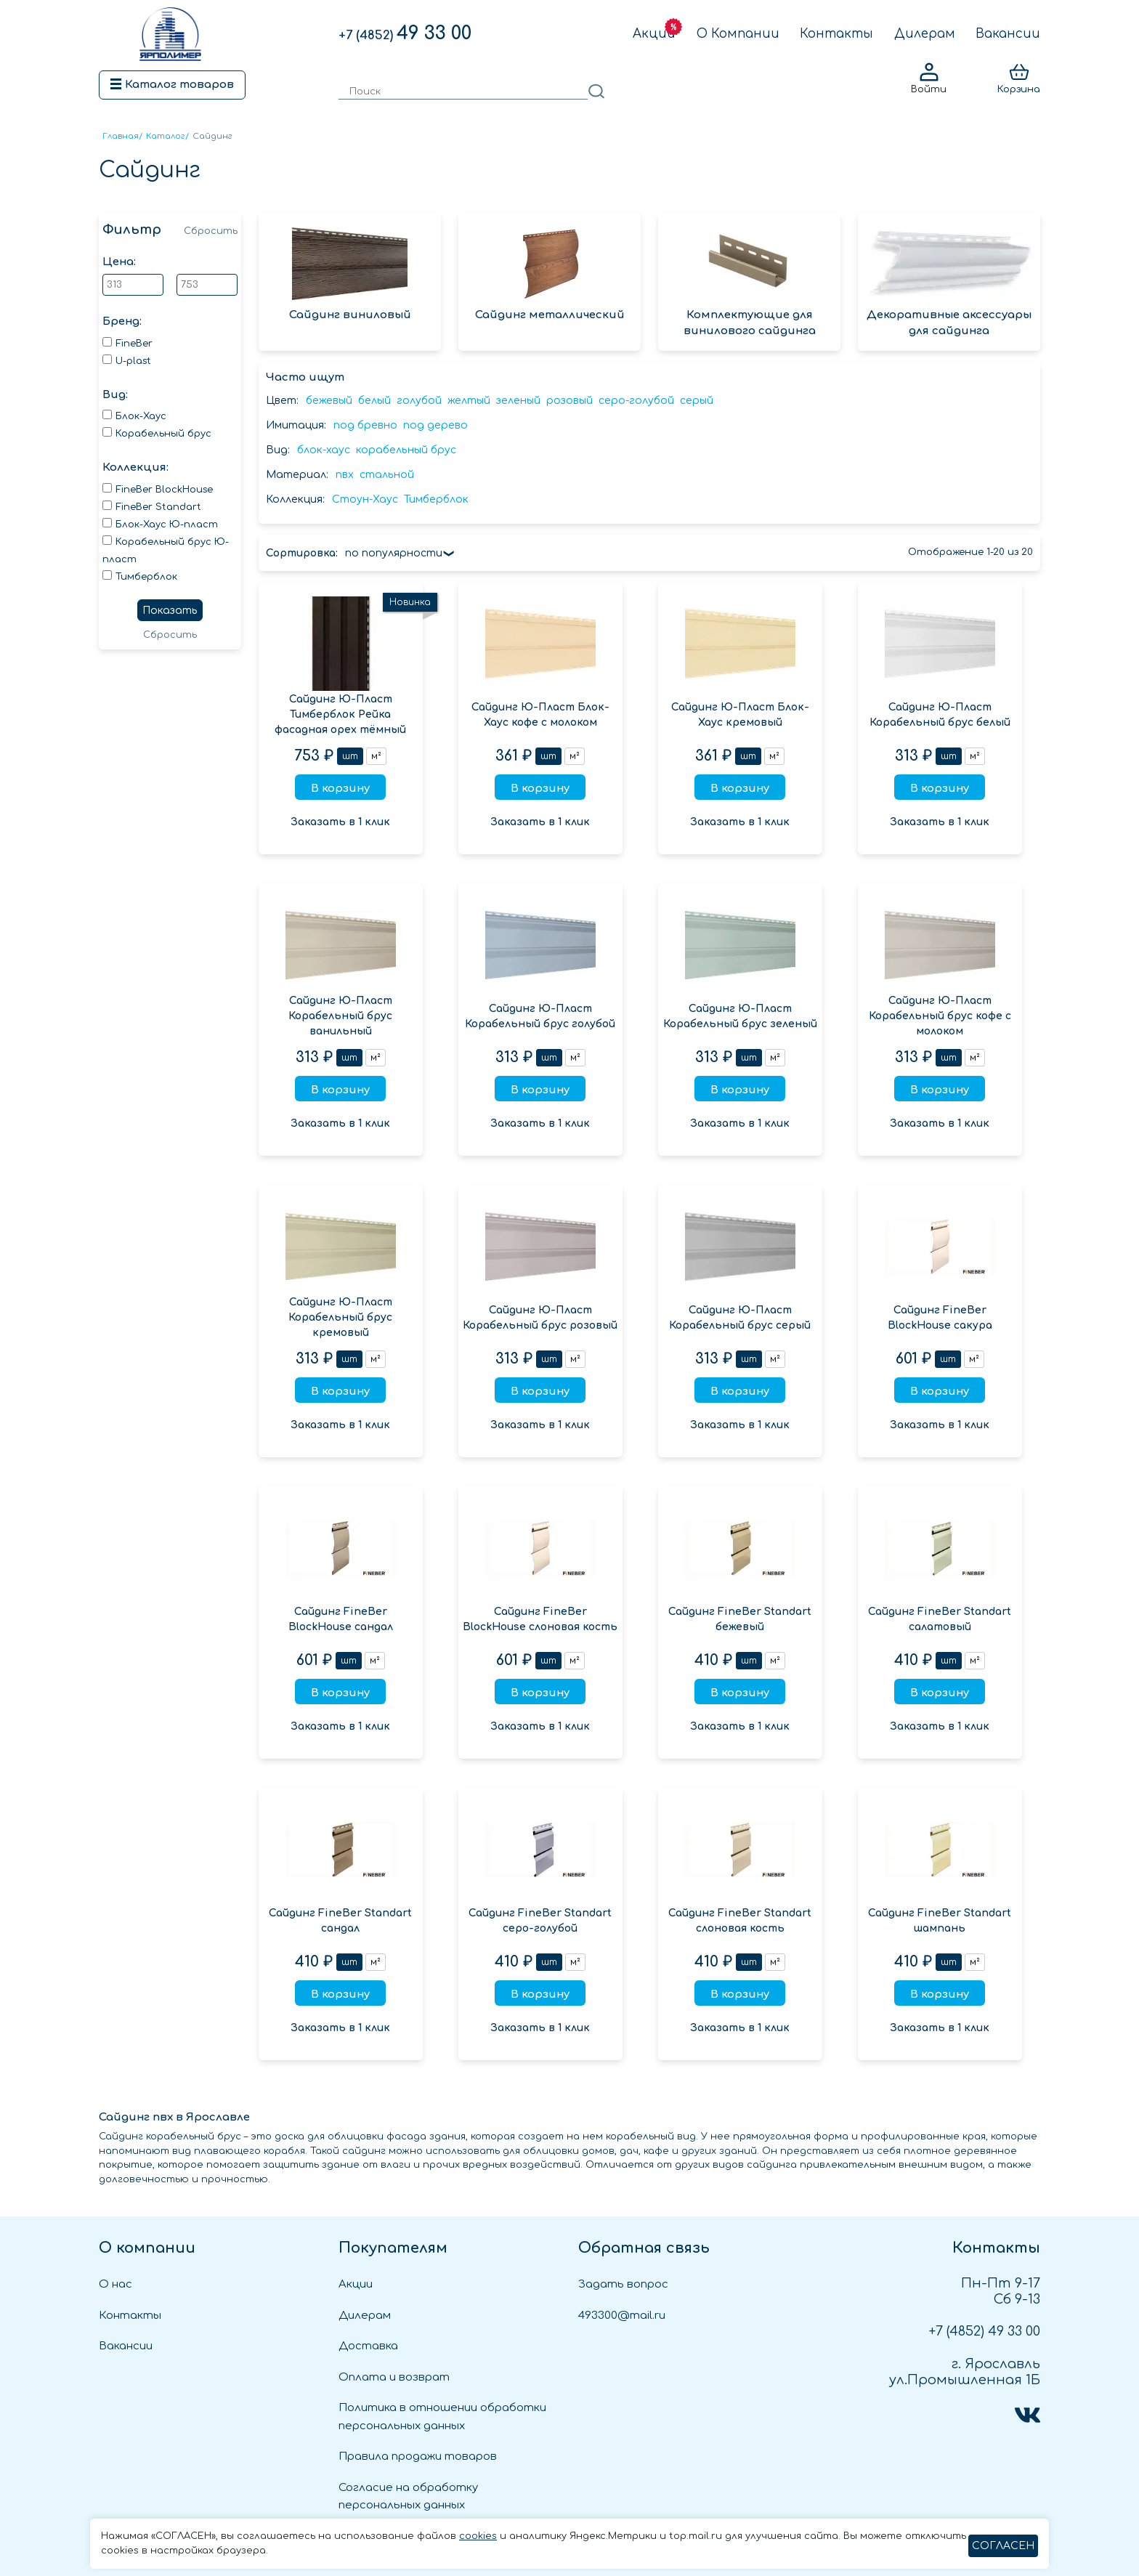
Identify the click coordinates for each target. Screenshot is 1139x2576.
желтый (468, 400)
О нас (115, 2284)
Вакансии (1008, 34)
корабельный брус (406, 450)
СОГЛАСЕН (1003, 2545)
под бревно (365, 425)
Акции (654, 34)
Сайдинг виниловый (349, 274)
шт (350, 756)
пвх (345, 474)
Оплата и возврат (394, 2377)
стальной (387, 474)
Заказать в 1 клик (340, 822)
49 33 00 (405, 33)
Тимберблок (436, 499)
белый (374, 400)
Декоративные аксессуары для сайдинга (949, 282)
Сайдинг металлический (549, 274)
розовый (569, 400)
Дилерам (924, 34)
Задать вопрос (623, 2284)
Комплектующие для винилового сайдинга (749, 282)
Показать (170, 610)
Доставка (368, 2346)
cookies (478, 2536)
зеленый (518, 400)
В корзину (340, 788)
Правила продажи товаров (418, 2456)
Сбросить (211, 231)
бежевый (329, 400)
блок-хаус (323, 450)
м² (376, 756)
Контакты (836, 34)
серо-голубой (636, 400)
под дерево (435, 425)
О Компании (738, 34)
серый (696, 400)
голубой (419, 400)
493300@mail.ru (621, 2315)
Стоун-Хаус (365, 499)
